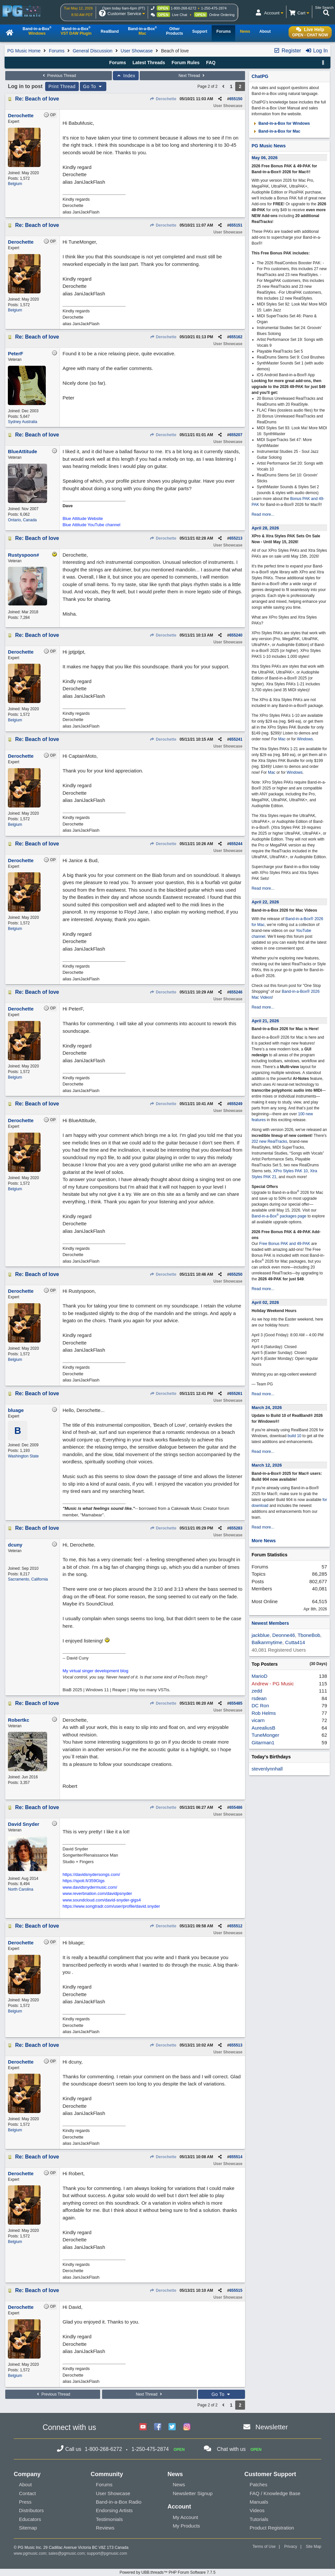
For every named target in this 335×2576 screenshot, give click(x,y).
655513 (235, 2045)
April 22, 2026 (265, 901)
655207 (235, 435)
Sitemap (28, 2527)
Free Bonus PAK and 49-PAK (284, 1243)
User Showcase (137, 50)
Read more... (263, 514)
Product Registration (272, 2527)
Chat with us (231, 2449)
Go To (93, 86)
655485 (235, 1703)
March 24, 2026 (267, 1407)
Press (25, 2502)
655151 (235, 225)
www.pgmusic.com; (30, 2553)
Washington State (23, 1456)
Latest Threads (148, 62)
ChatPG (260, 76)
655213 (235, 538)
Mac (282, 739)
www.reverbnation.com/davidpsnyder (97, 1893)
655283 (235, 1528)
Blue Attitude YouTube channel (91, 524)
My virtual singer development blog (95, 1670)
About (25, 2484)
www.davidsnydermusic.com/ (89, 1887)
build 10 (294, 1436)
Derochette (163, 99)
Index (125, 75)
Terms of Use (264, 2546)
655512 (235, 1926)
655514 (235, 2157)
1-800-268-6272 (183, 8)
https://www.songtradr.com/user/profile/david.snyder (111, 1906)
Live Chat (179, 15)
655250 (235, 1274)
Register (287, 50)
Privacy (290, 2546)
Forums (56, 50)
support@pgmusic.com (107, 2553)
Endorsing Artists (114, 2510)
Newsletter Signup (193, 2493)
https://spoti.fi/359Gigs (83, 1880)
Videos (257, 2510)
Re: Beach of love (37, 99)
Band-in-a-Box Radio (118, 2502)
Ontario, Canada (22, 520)
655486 (235, 1807)
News (179, 2484)
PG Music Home (24, 50)
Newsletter (272, 2427)
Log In (316, 50)
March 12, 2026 (267, 1465)
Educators (30, 2519)
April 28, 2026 (265, 528)
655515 (235, 2290)
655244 (235, 844)
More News (264, 1540)
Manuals (259, 2502)
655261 (235, 1393)
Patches (258, 2484)
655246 (235, 992)
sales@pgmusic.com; (67, 2553)
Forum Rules (185, 62)
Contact (27, 2493)
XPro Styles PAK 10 (290, 1171)
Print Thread (62, 86)
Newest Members (270, 1623)
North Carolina (20, 1889)
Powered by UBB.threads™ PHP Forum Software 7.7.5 (167, 2572)
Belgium (15, 183)
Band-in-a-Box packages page (279, 1216)
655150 (235, 99)
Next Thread (192, 75)
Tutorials (259, 2519)
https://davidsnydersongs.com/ (91, 1874)
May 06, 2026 (265, 157)
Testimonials (109, 2519)
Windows (305, 739)
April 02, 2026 (265, 1302)
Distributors (31, 2510)
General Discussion (92, 50)
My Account (185, 2517)
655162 (235, 337)
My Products (186, 2526)
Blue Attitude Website (82, 518)
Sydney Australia (22, 421)
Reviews (105, 2527)
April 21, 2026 (265, 1020)
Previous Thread (58, 75)
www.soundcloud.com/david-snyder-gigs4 (101, 1900)
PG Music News (269, 145)
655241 (235, 739)
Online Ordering (222, 15)
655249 (235, 1104)
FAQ (211, 62)
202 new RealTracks (269, 1141)
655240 (235, 635)
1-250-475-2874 (213, 8)
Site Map (313, 2546)
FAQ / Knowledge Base (275, 2493)
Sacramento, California (28, 1579)
